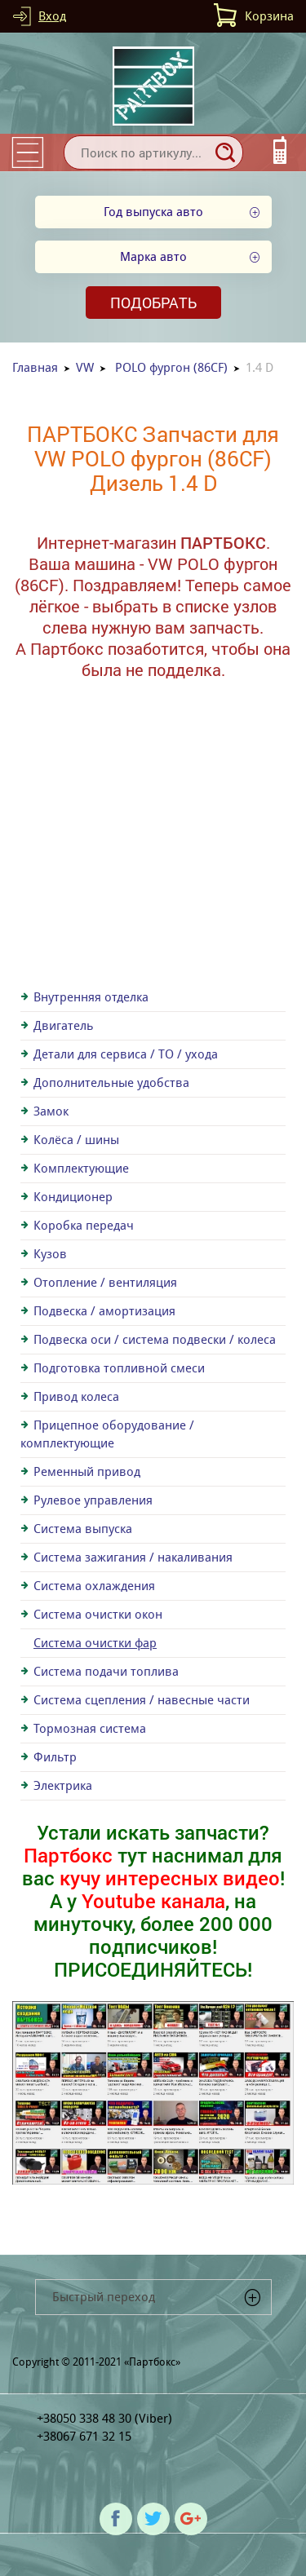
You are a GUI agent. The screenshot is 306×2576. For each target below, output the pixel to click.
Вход (52, 16)
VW (85, 367)
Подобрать (153, 302)
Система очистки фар (95, 1642)
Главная (35, 367)
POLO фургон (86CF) (171, 367)
